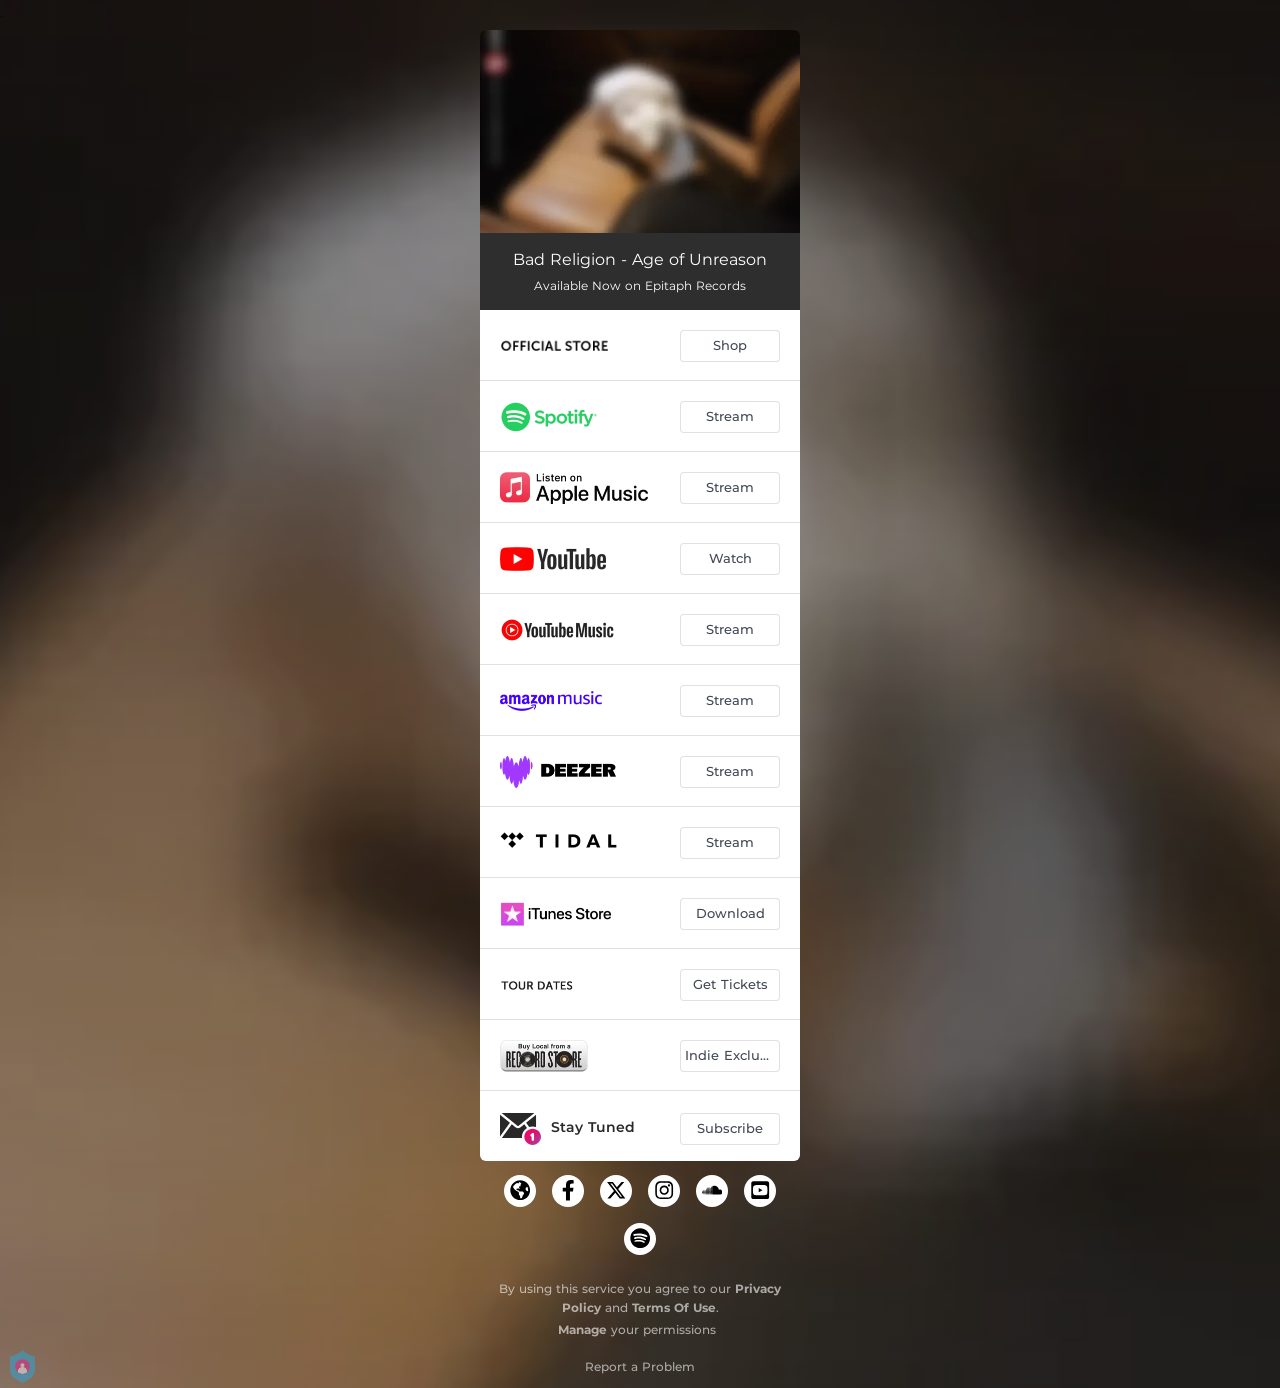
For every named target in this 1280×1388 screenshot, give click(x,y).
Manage (582, 1329)
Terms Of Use (674, 1307)
